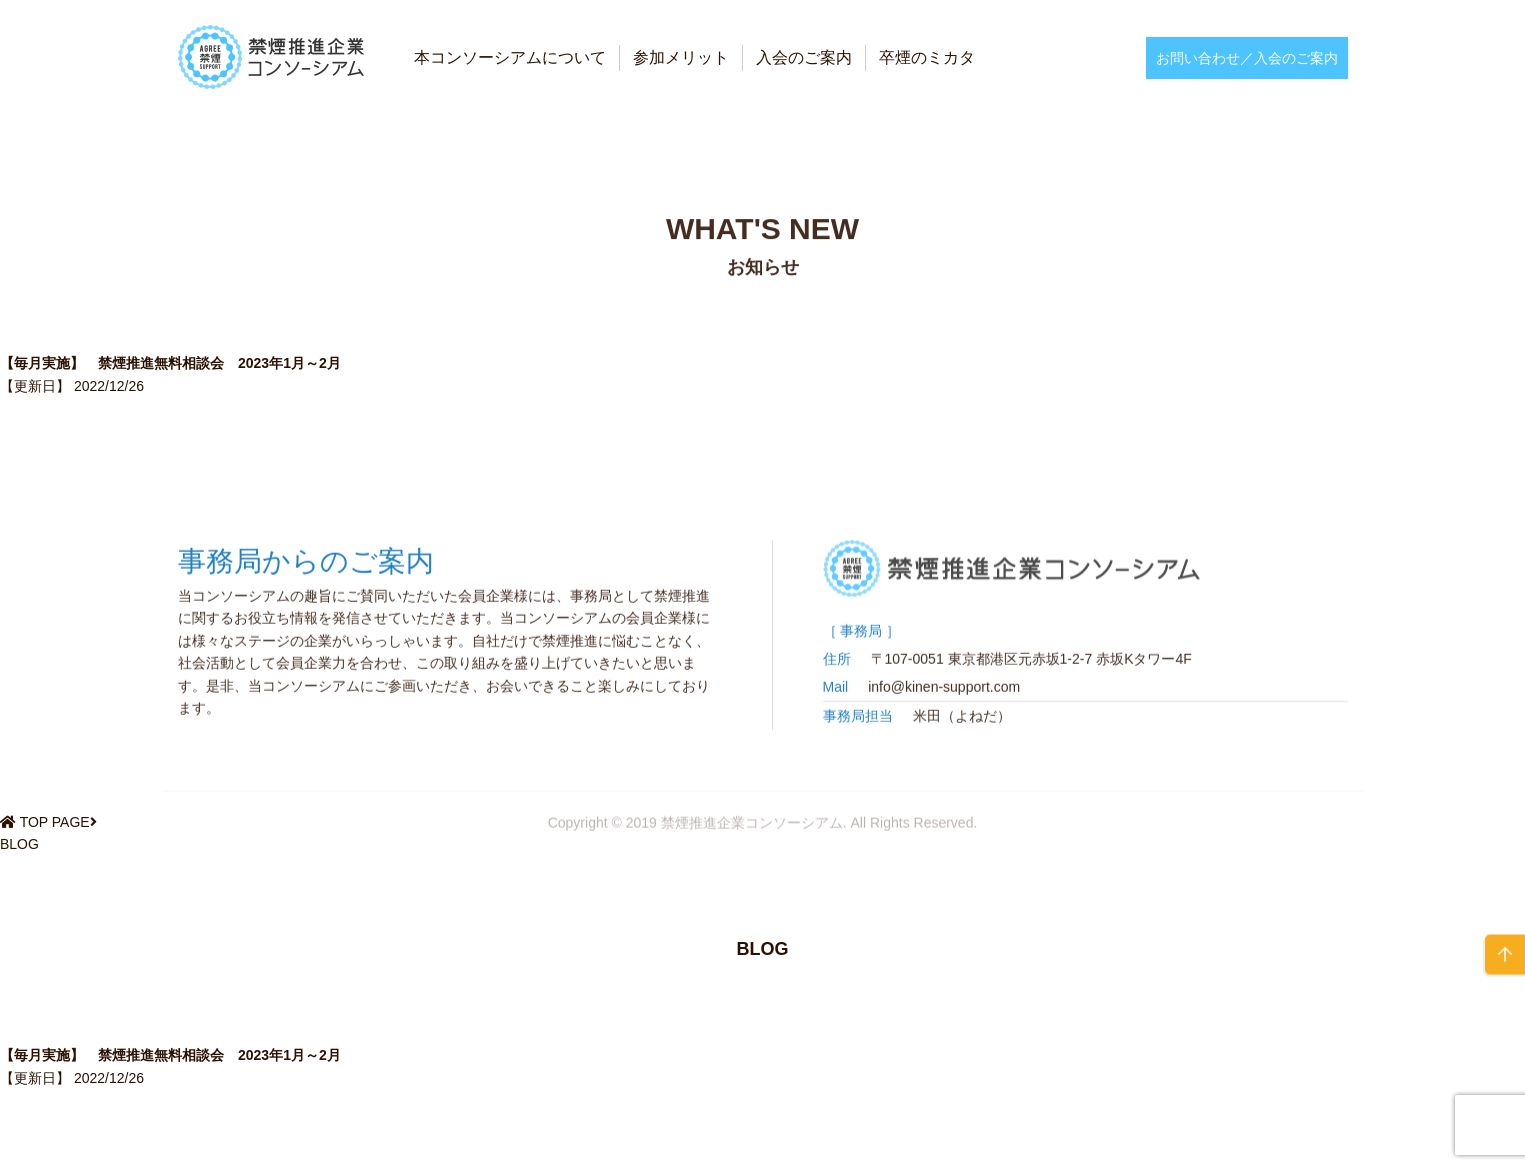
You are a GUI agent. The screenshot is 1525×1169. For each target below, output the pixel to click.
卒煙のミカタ (927, 57)
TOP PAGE (55, 822)
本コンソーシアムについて (510, 57)
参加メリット (681, 57)
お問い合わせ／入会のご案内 (1247, 58)
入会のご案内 (804, 57)
